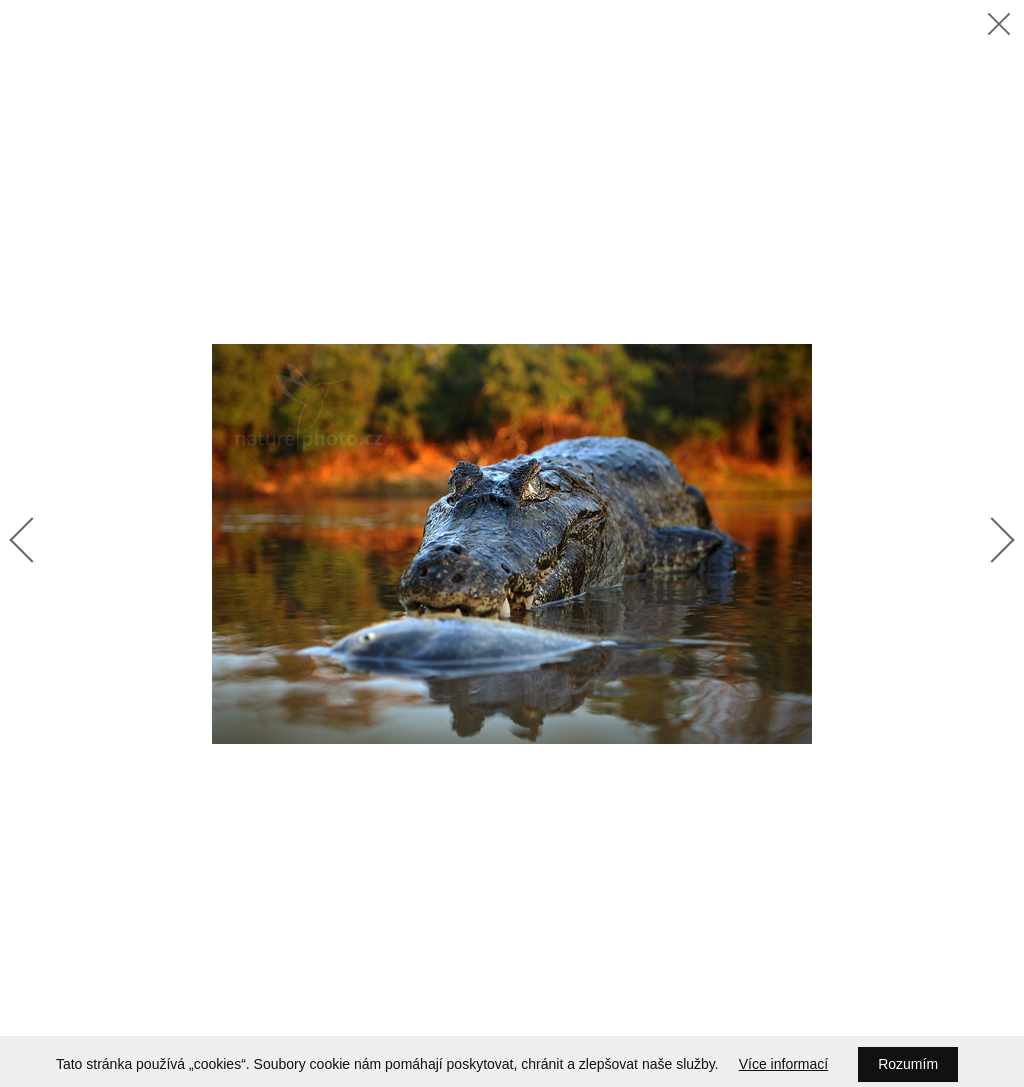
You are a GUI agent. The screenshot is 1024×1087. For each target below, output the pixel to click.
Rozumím (908, 1064)
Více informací (783, 1064)
